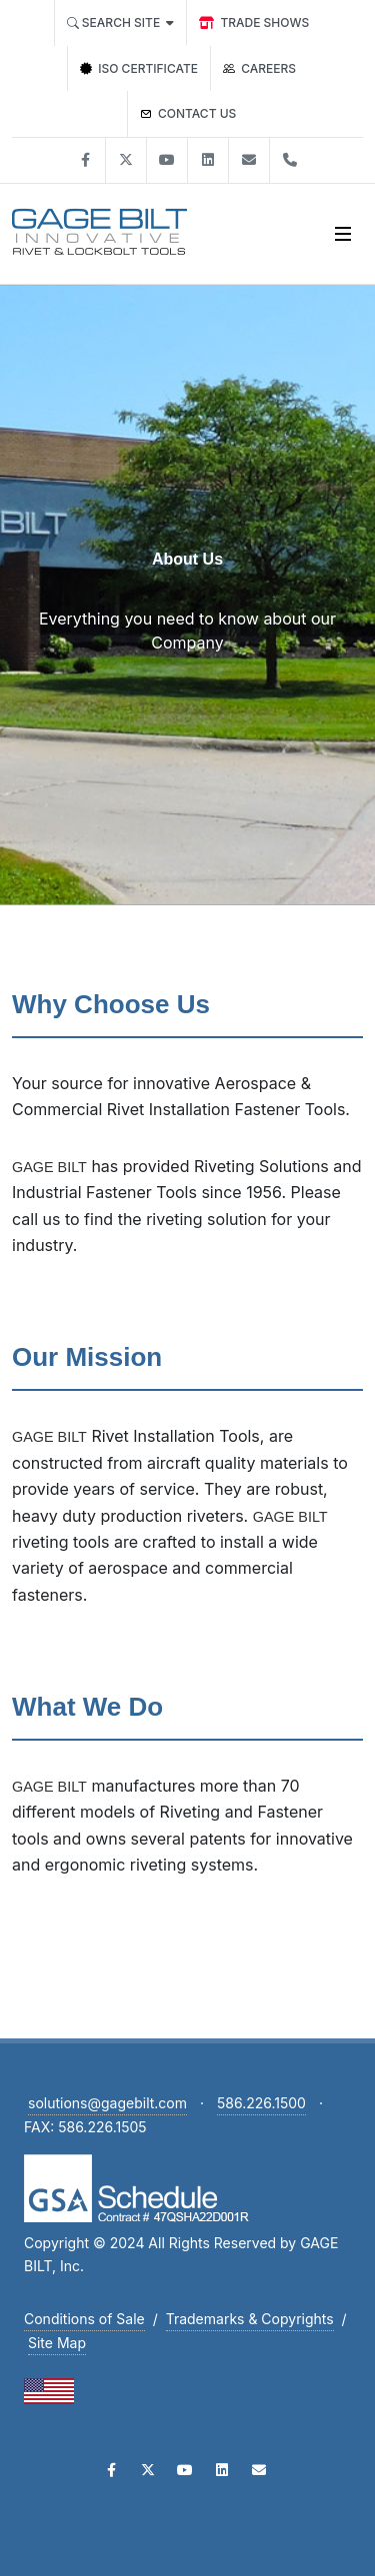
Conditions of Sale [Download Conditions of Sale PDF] (84, 2318)
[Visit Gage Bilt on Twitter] (148, 2470)
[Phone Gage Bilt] (290, 160)
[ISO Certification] (139, 68)
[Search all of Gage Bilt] (120, 23)
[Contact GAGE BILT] (188, 114)
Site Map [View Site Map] (57, 2342)
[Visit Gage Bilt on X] (126, 160)
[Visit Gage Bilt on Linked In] (208, 160)
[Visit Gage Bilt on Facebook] (85, 160)
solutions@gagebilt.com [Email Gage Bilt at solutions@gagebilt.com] (107, 2102)
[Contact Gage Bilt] (249, 160)
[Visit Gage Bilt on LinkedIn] (222, 2470)
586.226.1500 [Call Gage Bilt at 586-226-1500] (261, 2102)
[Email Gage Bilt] (259, 2470)
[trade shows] (254, 22)
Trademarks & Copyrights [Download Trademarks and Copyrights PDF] (250, 2318)
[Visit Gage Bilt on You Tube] (167, 160)
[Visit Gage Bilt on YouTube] (185, 2470)
